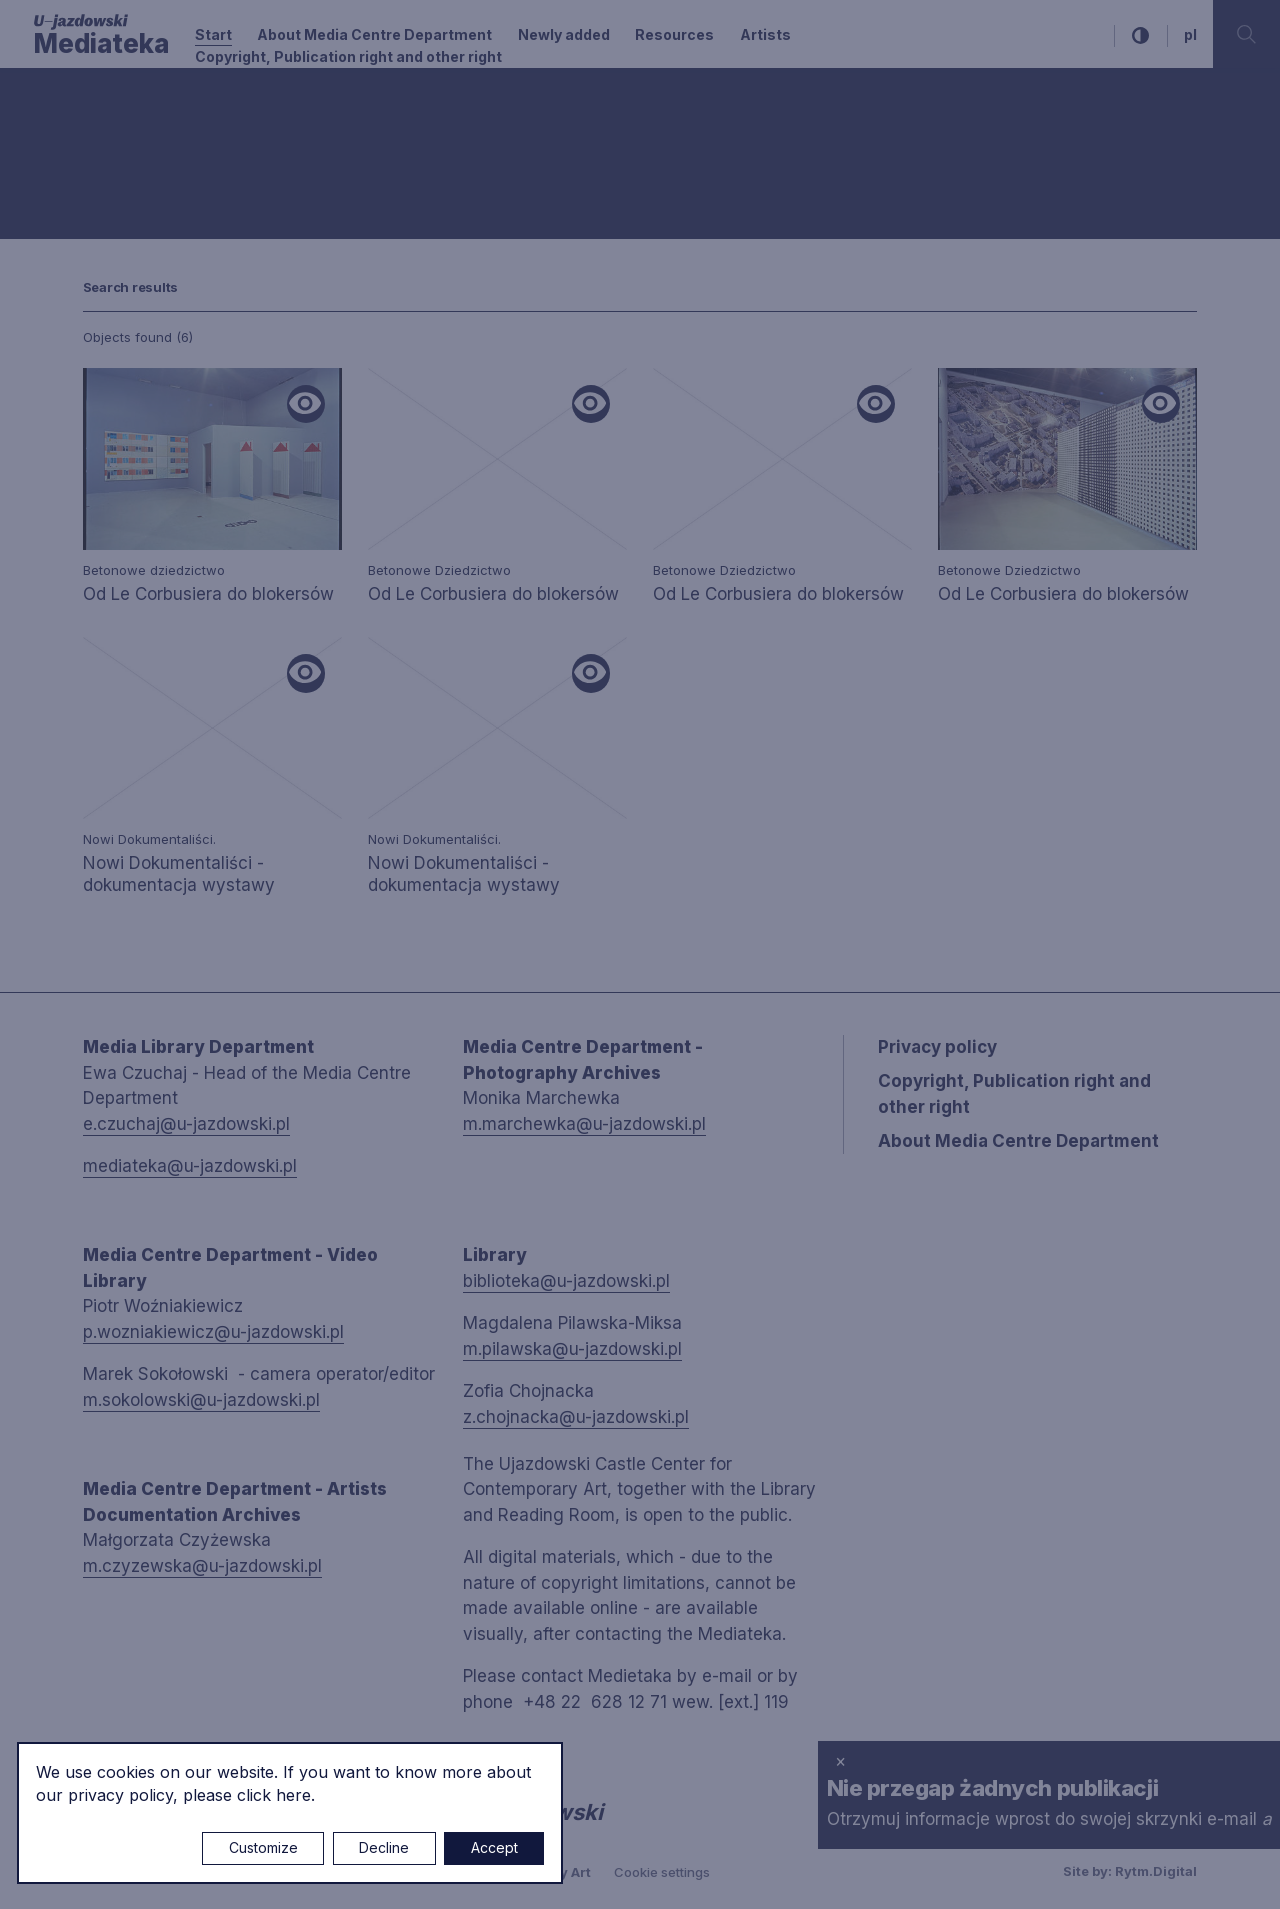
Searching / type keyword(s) (130, 166)
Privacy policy (937, 1047)
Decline (384, 1847)
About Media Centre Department (374, 34)
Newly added (564, 34)
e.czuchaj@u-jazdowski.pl (186, 1124)
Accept (494, 1847)
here (293, 1795)
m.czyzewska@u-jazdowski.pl (202, 1566)
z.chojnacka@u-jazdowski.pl (576, 1417)
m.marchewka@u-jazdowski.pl (584, 1124)
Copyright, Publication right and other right (348, 56)
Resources (674, 34)
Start (213, 34)
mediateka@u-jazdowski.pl (190, 1166)
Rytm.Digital (1156, 1871)
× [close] (840, 1761)
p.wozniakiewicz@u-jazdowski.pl (213, 1332)
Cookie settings (662, 1872)
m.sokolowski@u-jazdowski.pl (201, 1400)
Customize (263, 1847)
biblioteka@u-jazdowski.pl (566, 1281)
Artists (765, 34)
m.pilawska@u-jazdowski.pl (572, 1349)
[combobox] (237, 120)
